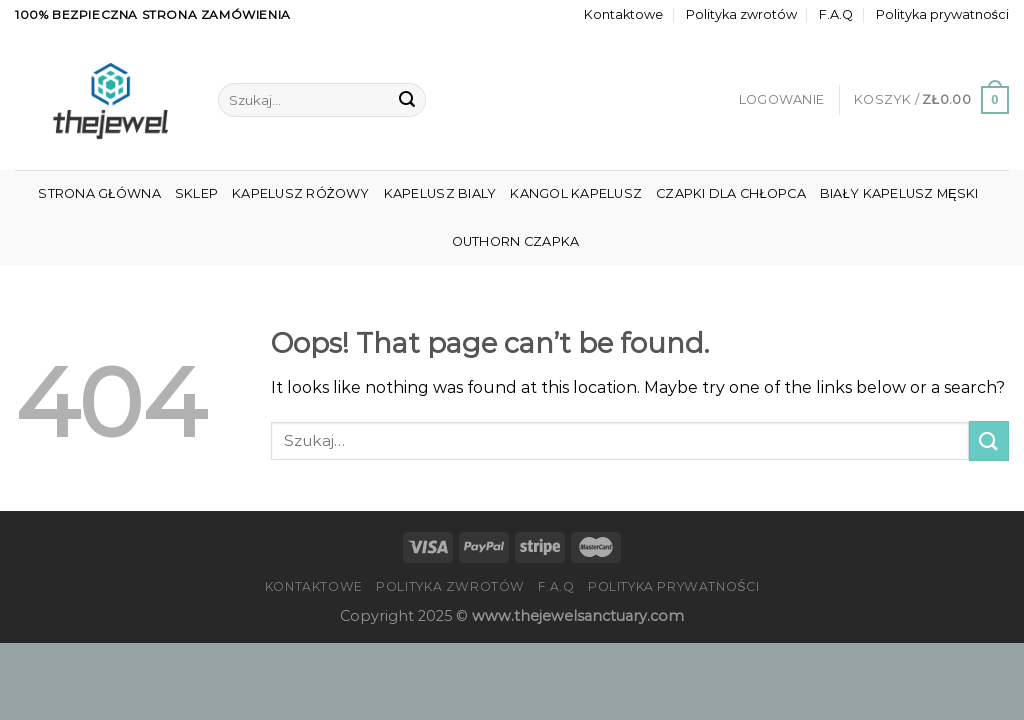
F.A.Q (836, 14)
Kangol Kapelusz (576, 193)
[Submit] (407, 100)
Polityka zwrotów (741, 14)
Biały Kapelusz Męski (899, 193)
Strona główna (99, 193)
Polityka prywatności (942, 14)
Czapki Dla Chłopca (731, 193)
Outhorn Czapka (516, 241)
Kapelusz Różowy (301, 193)
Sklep (196, 193)
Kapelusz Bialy (440, 193)
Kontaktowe (623, 14)
